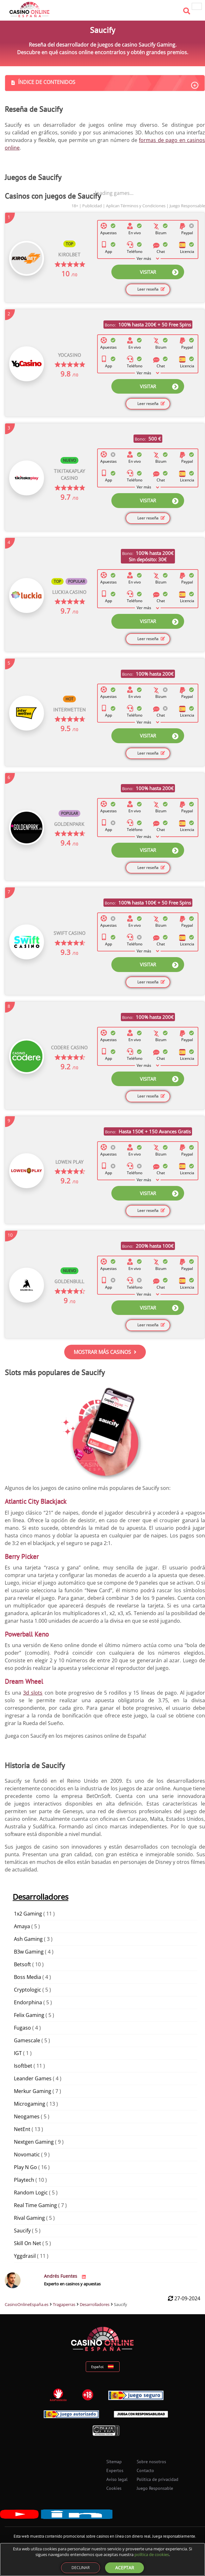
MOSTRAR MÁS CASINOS (105, 1352)
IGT (18, 2053)
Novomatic (27, 2154)
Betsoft (22, 1964)
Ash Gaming (28, 1938)
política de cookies (151, 2554)
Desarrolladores (40, 1896)
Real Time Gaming (35, 2205)
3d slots (32, 1692)
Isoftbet (23, 2065)
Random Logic (31, 2192)
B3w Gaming (29, 1951)
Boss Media (27, 1977)
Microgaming (29, 2103)
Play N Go (25, 2167)
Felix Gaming (29, 2015)
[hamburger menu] (197, 6)
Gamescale (27, 2040)
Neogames (27, 2116)
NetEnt (22, 2129)
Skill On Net (27, 2243)
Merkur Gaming (32, 2091)
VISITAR (159, 272)
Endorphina (28, 2002)
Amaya (22, 1926)
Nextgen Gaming (34, 2141)
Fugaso (22, 2027)
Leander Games (33, 2078)
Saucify (22, 2230)
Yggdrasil (25, 2255)
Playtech (24, 2179)
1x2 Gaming (28, 1913)
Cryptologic (27, 1989)
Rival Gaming (29, 2217)
